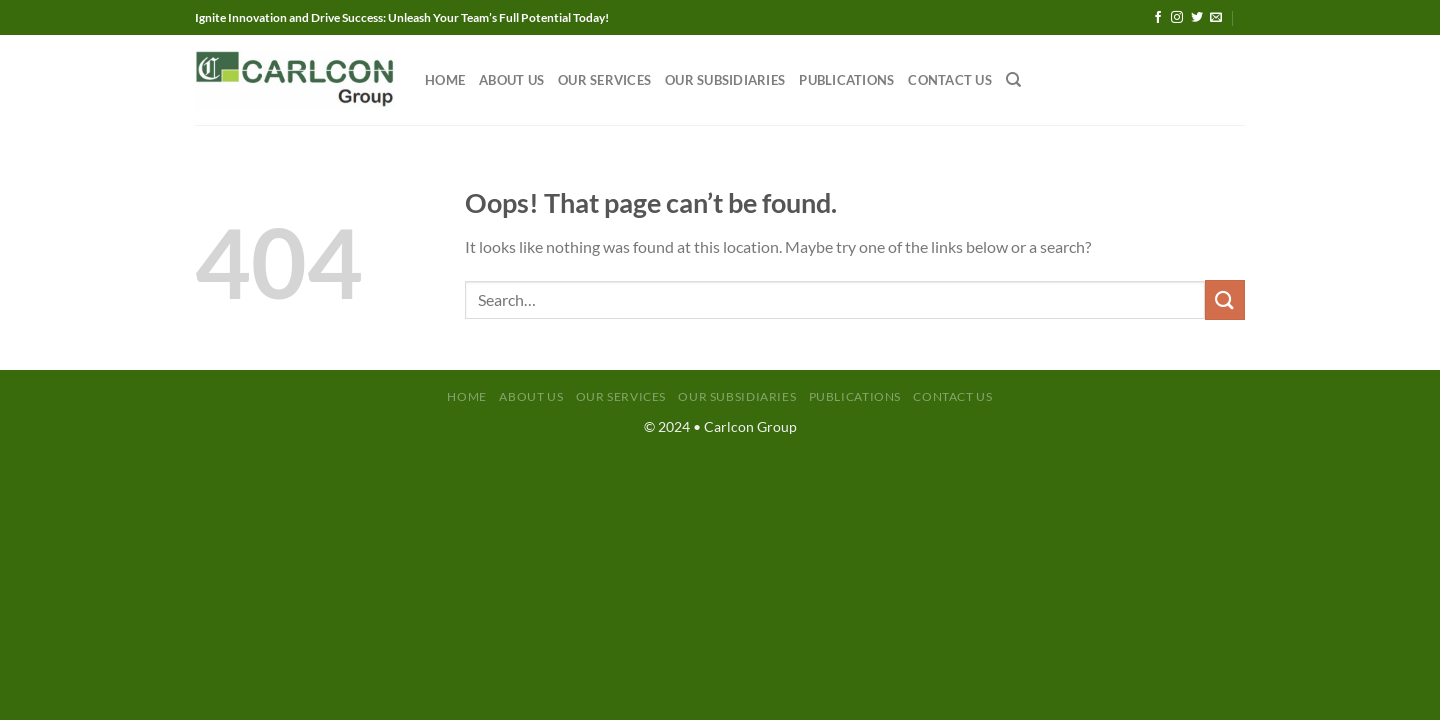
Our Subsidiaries (725, 80)
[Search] (1013, 80)
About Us (511, 80)
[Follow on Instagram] (1177, 18)
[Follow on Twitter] (1197, 18)
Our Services (604, 80)
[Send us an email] (1216, 18)
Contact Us (950, 80)
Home (445, 80)
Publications (846, 80)
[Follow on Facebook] (1158, 18)
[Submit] (1225, 299)
